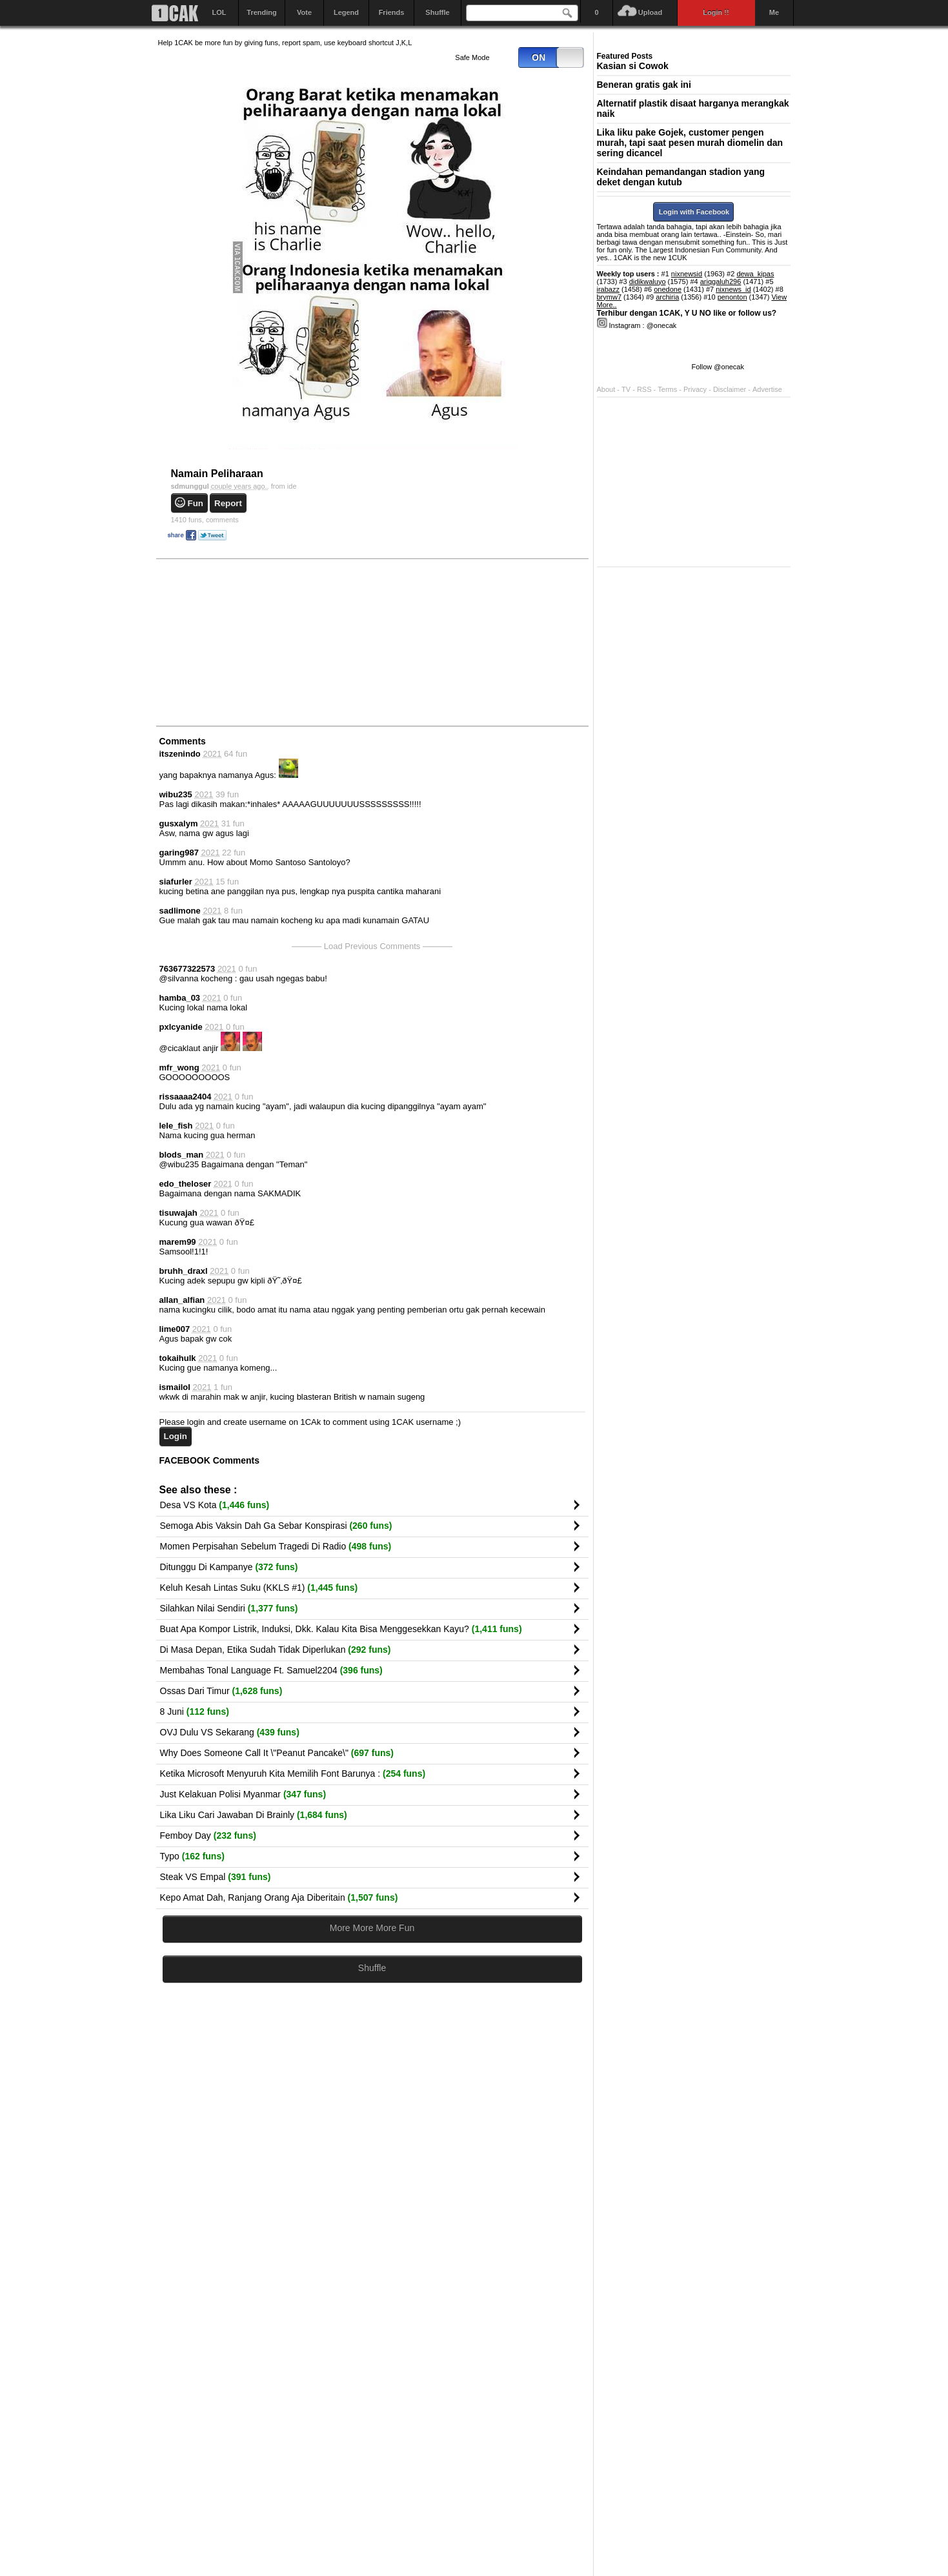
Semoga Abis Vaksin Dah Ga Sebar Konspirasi (276, 1525)
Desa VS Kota (215, 1505)
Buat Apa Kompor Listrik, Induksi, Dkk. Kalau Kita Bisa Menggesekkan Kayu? (341, 1629)
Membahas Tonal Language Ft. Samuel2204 (271, 1670)
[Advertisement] (255, 641)
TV (625, 389)
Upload (650, 12)
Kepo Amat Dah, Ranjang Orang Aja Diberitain (279, 1897)
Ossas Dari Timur (221, 1691)
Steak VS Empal (215, 1877)
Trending (261, 12)
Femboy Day (208, 1835)
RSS (644, 389)
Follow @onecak (718, 367)
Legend (346, 12)
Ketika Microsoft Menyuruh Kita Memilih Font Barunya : (293, 1773)
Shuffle (437, 12)
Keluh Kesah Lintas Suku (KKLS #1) (259, 1587)
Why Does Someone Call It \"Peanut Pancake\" (277, 1753)
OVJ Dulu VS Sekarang (229, 1732)
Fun (195, 503)
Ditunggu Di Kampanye (229, 1567)
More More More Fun (372, 1928)
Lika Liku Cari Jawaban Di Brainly (253, 1815)
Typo (192, 1856)
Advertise (767, 389)
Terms (668, 389)
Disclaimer (730, 389)
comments (205, 520)
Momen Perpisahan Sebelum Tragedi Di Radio (276, 1546)
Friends (392, 12)
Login (175, 1436)
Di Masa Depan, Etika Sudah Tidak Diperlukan (275, 1649)
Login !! (716, 12)
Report (228, 503)
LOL (219, 12)
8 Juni (194, 1711)
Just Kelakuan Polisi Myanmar (243, 1794)
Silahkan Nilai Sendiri (229, 1608)
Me (774, 12)
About (606, 389)
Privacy (696, 389)
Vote (304, 12)
